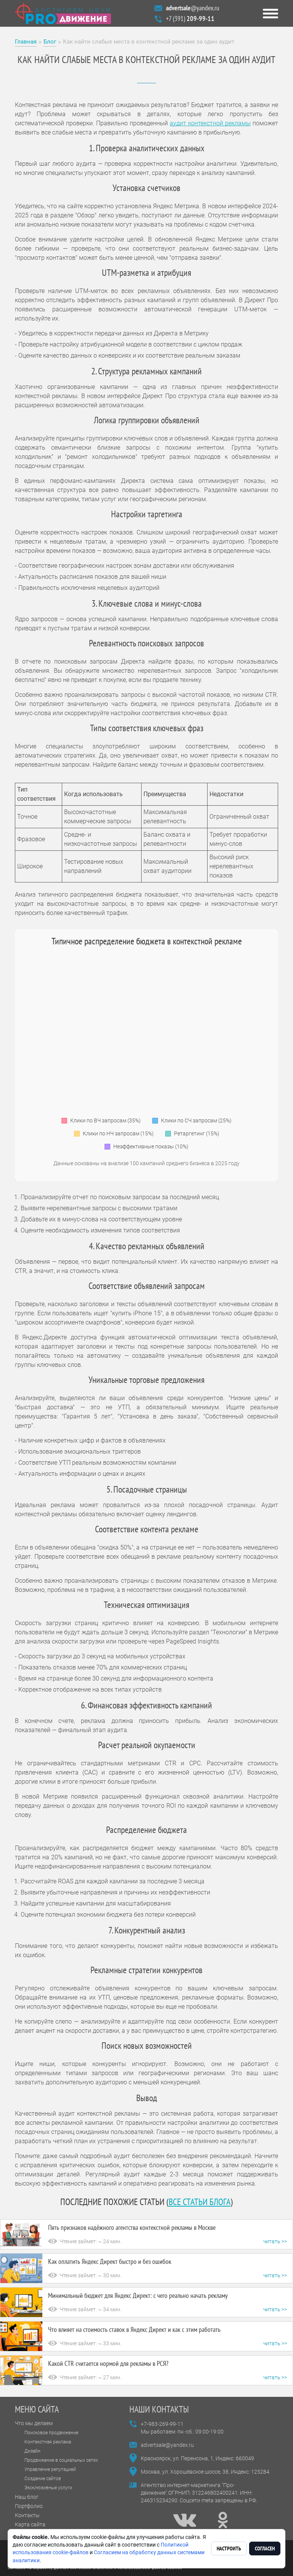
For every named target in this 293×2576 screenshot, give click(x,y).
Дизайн (32, 2451)
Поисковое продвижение (51, 2432)
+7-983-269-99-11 (162, 2424)
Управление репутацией (50, 2469)
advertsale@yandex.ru (167, 2445)
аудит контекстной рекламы (210, 123)
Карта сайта (30, 2524)
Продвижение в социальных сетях (61, 2460)
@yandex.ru (192, 7)
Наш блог (27, 2497)
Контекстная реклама (47, 2442)
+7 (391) (190, 18)
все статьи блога (199, 2202)
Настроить (229, 2548)
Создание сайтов (42, 2478)
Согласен (265, 2548)
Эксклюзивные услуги (48, 2487)
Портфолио (29, 2506)
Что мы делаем (34, 2423)
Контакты (27, 2515)
